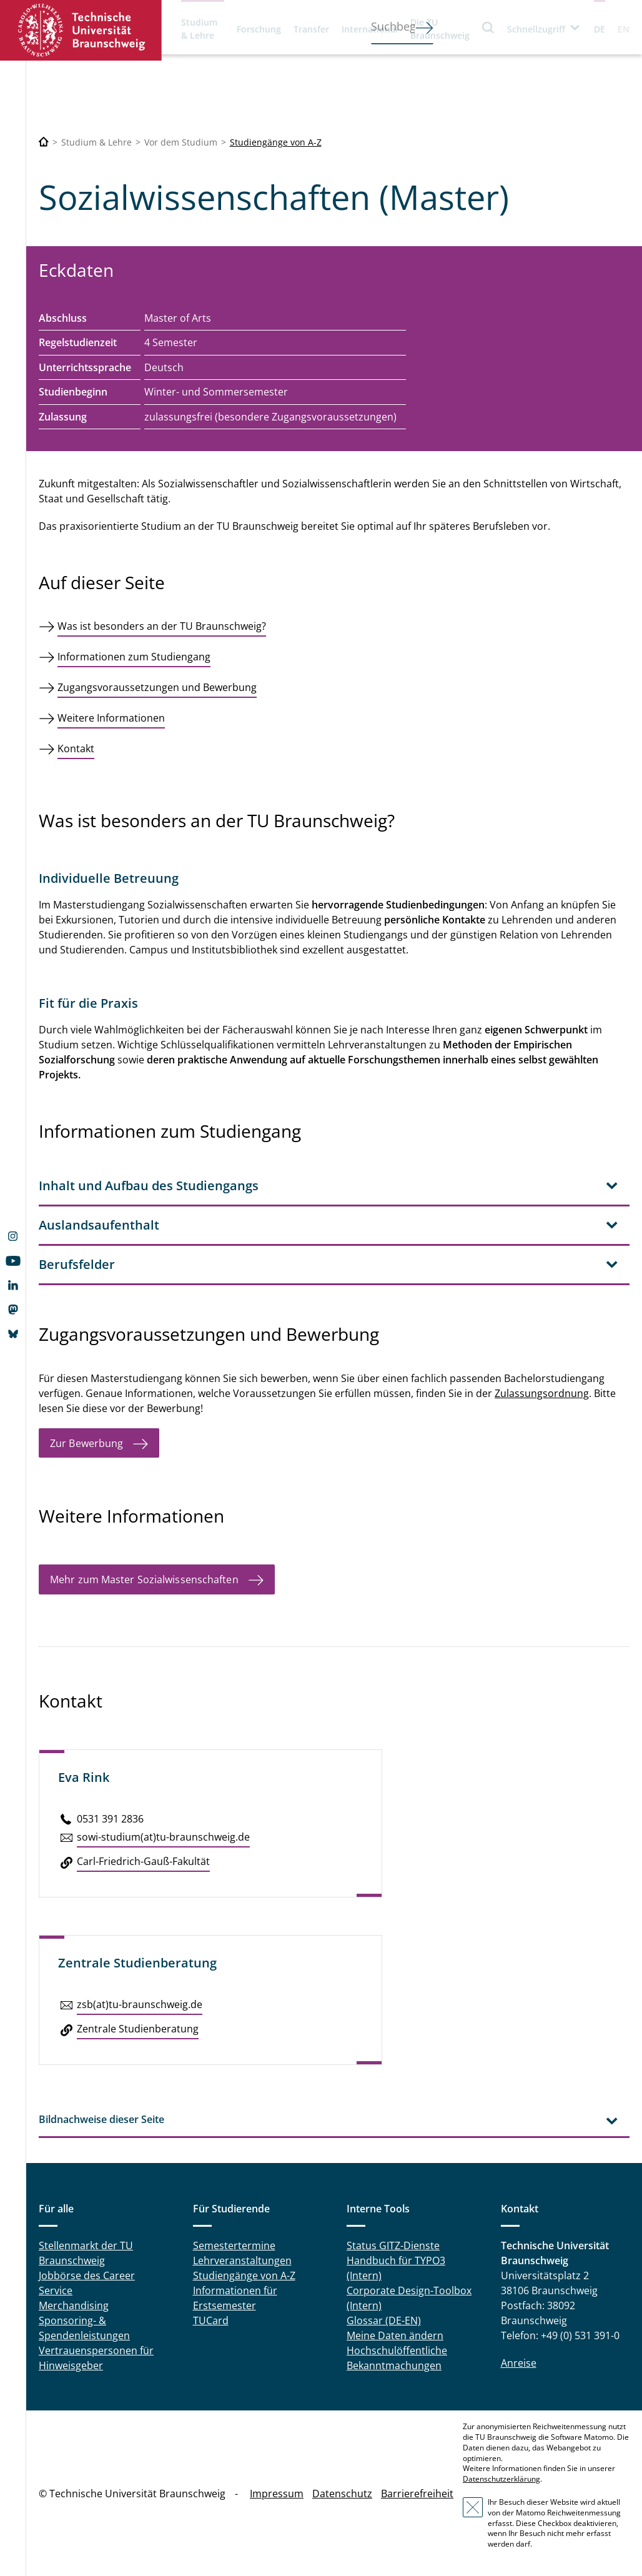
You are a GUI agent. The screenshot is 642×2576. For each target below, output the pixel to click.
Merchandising (74, 2305)
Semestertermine (234, 2245)
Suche (488, 27)
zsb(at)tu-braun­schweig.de (139, 2004)
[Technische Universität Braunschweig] (44, 142)
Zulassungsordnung (542, 1393)
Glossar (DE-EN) (384, 2320)
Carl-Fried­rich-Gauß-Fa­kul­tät (143, 1861)
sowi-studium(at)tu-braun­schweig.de (163, 1837)
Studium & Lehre (199, 28)
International (370, 29)
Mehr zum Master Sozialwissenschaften (144, 1579)
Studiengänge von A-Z (276, 142)
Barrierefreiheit (417, 2493)
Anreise (518, 2363)
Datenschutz (342, 2493)
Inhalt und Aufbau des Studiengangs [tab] (149, 1185)
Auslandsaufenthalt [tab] (99, 1224)
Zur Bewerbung (86, 1443)
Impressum (277, 2493)
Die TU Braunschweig (440, 28)
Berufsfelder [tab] (77, 1264)
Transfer (311, 29)
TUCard (211, 2320)
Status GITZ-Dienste (393, 2245)
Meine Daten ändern (395, 2335)
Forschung (259, 29)
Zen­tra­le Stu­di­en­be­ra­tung (138, 2029)
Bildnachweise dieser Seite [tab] (101, 2119)
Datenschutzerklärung (501, 2479)
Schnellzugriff (536, 29)
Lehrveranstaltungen (242, 2260)
